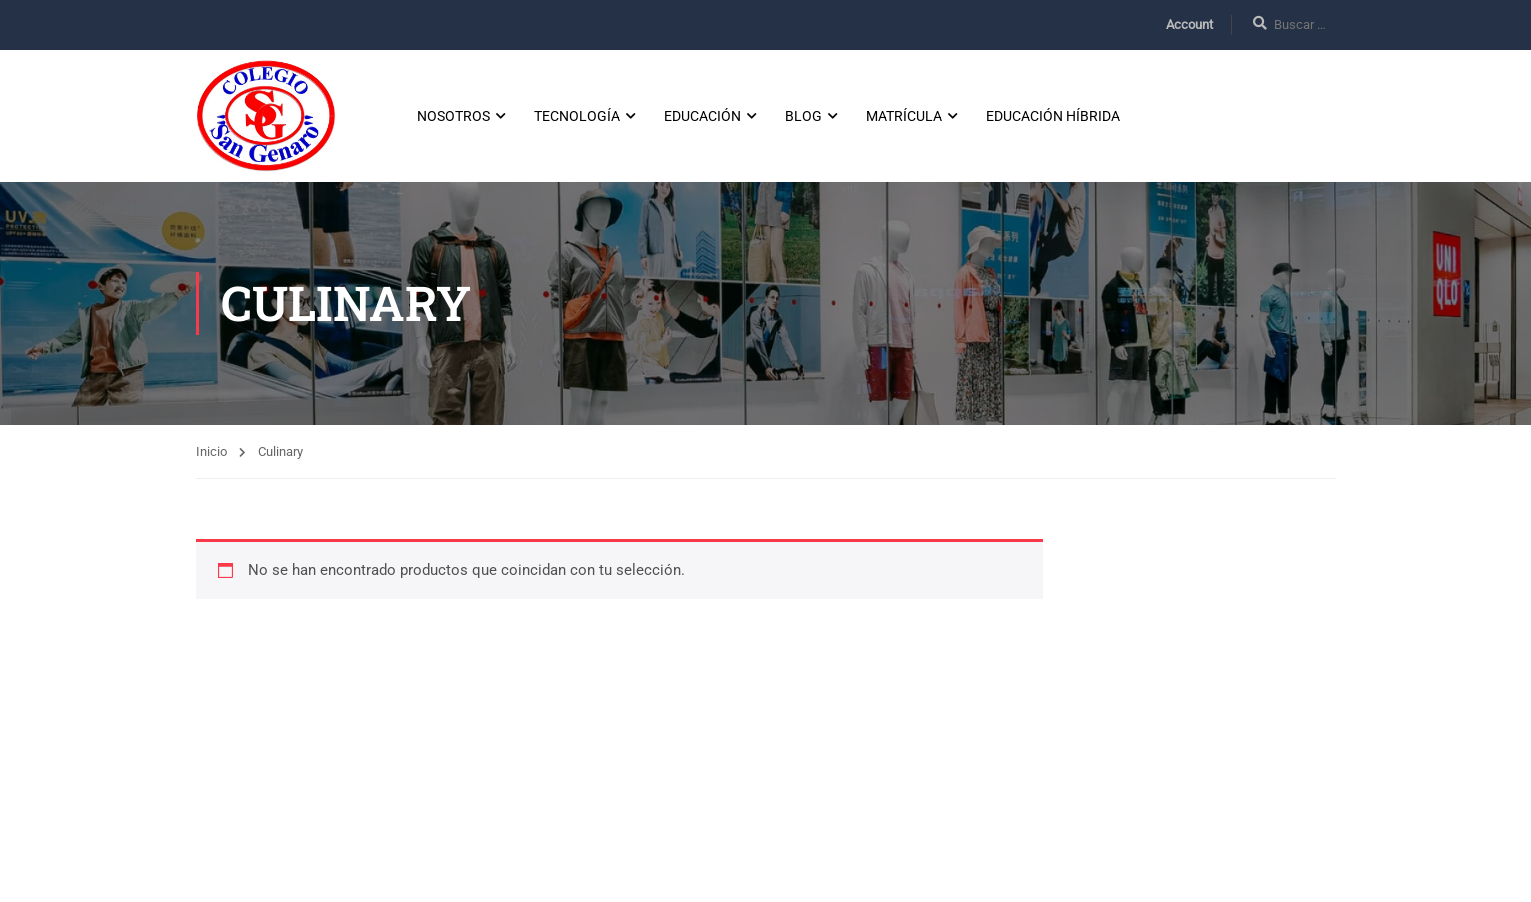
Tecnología (577, 116)
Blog (803, 116)
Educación (702, 116)
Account (1189, 24)
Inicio (211, 451)
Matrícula (904, 116)
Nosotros (453, 116)
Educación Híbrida (1053, 116)
